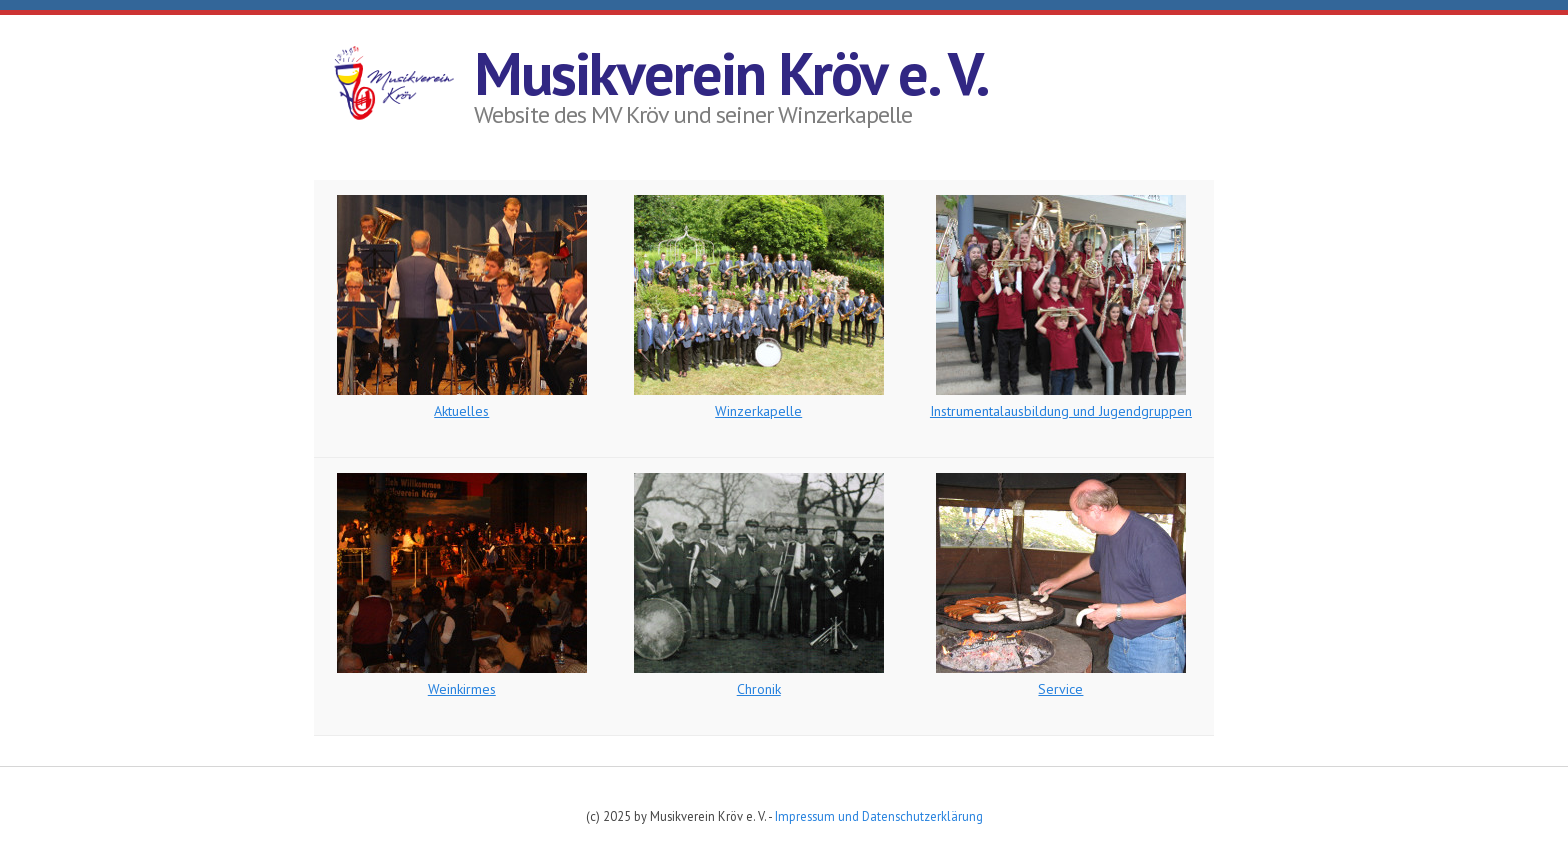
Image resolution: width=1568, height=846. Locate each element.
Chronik (759, 689)
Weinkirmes (462, 689)
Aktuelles (461, 411)
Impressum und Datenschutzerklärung (879, 816)
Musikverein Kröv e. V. (731, 73)
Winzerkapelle (758, 411)
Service (1060, 689)
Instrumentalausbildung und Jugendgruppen (1061, 411)
